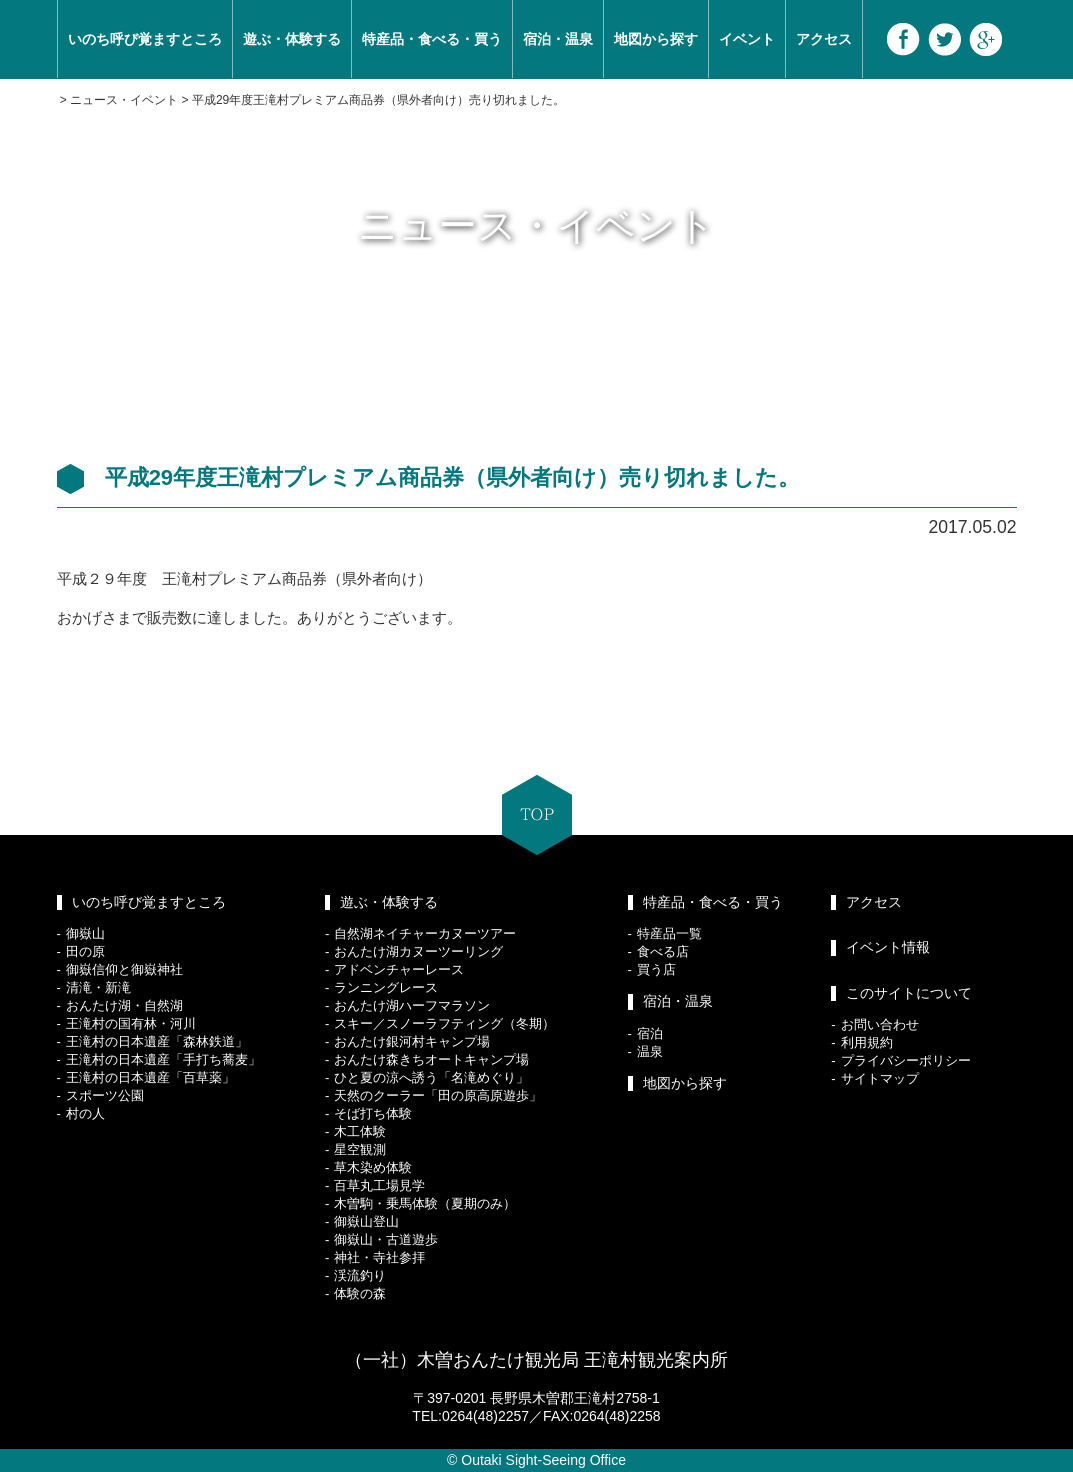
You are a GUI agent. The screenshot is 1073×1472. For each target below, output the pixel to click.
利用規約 (867, 1042)
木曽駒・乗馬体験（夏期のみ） (425, 1203)
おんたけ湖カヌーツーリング (418, 951)
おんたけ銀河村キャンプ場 (412, 1041)
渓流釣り (360, 1275)
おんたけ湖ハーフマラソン (412, 1005)
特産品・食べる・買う (432, 39)
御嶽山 (85, 933)
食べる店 (663, 951)
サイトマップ (880, 1078)
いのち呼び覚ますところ (145, 39)
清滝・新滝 (98, 987)
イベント (747, 39)
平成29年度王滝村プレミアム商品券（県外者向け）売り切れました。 (378, 100)
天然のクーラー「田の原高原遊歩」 (438, 1095)
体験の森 (360, 1293)
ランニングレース (386, 987)
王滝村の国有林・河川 (131, 1023)
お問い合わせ (880, 1024)
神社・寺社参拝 (379, 1257)
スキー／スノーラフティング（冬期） (444, 1023)
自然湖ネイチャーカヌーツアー (425, 933)
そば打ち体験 (373, 1113)
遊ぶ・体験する (292, 39)
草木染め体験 (373, 1167)
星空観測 (360, 1149)
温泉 (650, 1051)
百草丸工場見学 (379, 1185)
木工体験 (360, 1131)
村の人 (85, 1113)
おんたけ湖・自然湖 (124, 1005)
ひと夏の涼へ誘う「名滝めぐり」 (431, 1077)
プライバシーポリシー (906, 1060)
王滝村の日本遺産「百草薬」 (150, 1077)
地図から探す (656, 39)
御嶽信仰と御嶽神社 (124, 969)
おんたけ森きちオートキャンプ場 (431, 1059)
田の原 (85, 951)
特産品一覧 (669, 933)
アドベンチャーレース (399, 969)
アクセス (824, 39)
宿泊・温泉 (558, 39)
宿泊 (650, 1033)
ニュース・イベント (124, 100)
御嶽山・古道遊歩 (386, 1239)
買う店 (656, 969)
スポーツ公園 (105, 1095)
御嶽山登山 (366, 1221)
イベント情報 (888, 947)
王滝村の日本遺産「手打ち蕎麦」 (163, 1059)
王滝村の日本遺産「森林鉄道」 (157, 1041)
